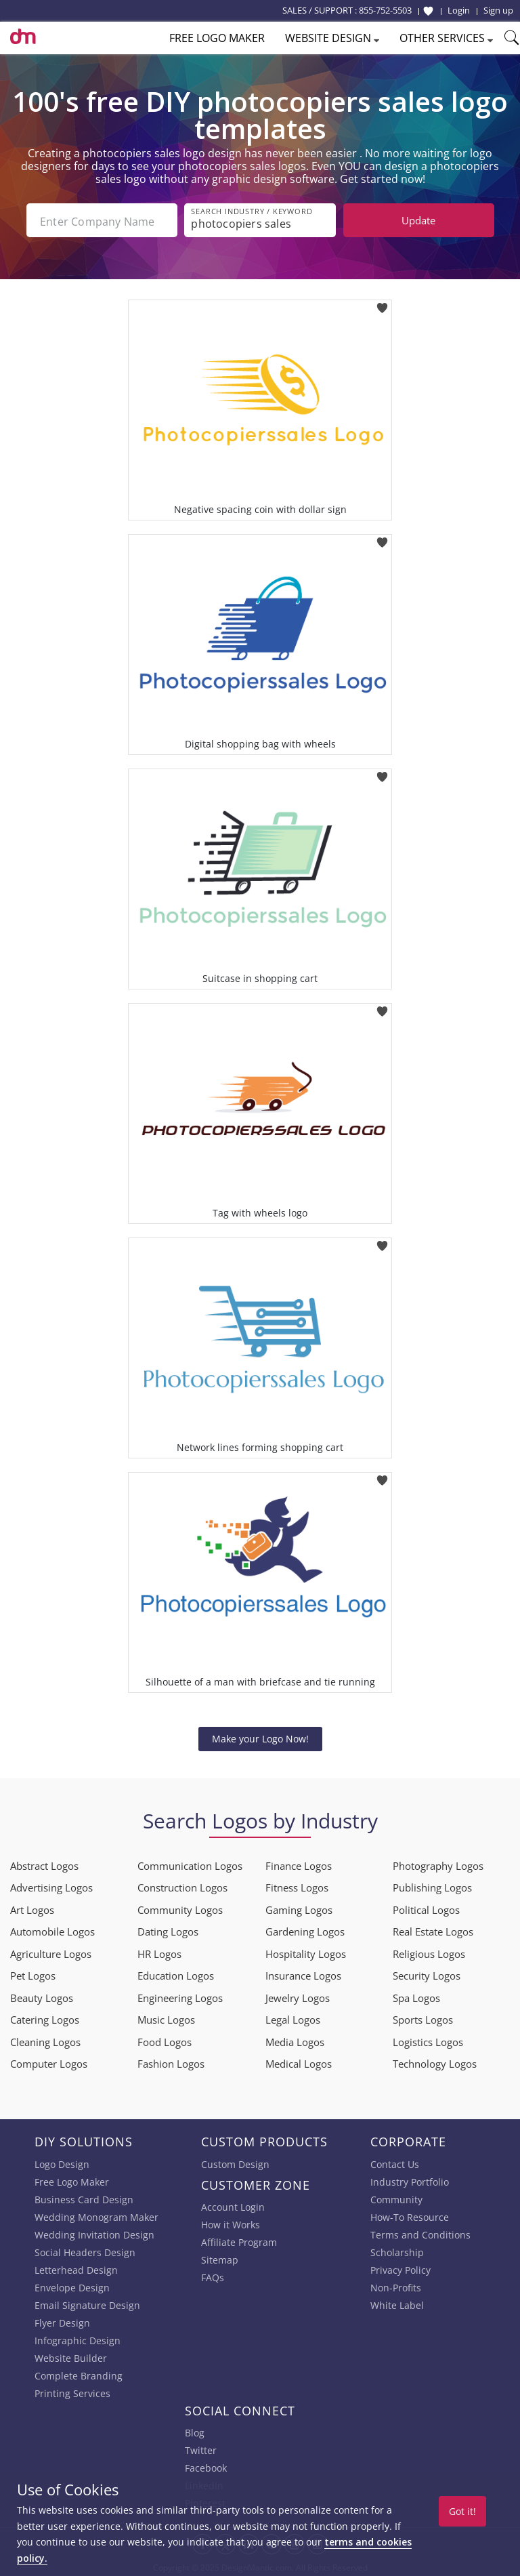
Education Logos (175, 1974)
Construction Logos (182, 1886)
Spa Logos (416, 1996)
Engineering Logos (180, 1996)
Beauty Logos (41, 1996)
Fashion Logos (170, 2062)
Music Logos (166, 2018)
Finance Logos (298, 1864)
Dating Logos (167, 1930)
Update (418, 220)
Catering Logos (44, 2018)
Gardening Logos (305, 1930)
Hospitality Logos (305, 1952)
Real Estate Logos (433, 1930)
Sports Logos (423, 2018)
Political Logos (426, 1908)
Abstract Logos (44, 1864)
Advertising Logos (51, 1886)
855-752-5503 (385, 10)
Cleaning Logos (45, 2040)
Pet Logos (33, 1974)
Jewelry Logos (297, 1996)
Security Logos (426, 1974)
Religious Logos (429, 1952)
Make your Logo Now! (260, 1737)
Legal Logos (292, 2018)
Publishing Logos (432, 1886)
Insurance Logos (303, 1974)
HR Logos (159, 1952)
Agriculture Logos (50, 1952)
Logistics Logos (428, 2040)
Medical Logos (298, 2062)
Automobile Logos (52, 1930)
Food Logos (164, 2040)
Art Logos (32, 1908)
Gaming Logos (298, 1908)
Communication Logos (189, 1864)
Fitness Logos (296, 1886)
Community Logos (180, 1908)
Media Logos (294, 2040)
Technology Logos (435, 2062)
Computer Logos (48, 2062)
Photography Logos (438, 1864)
